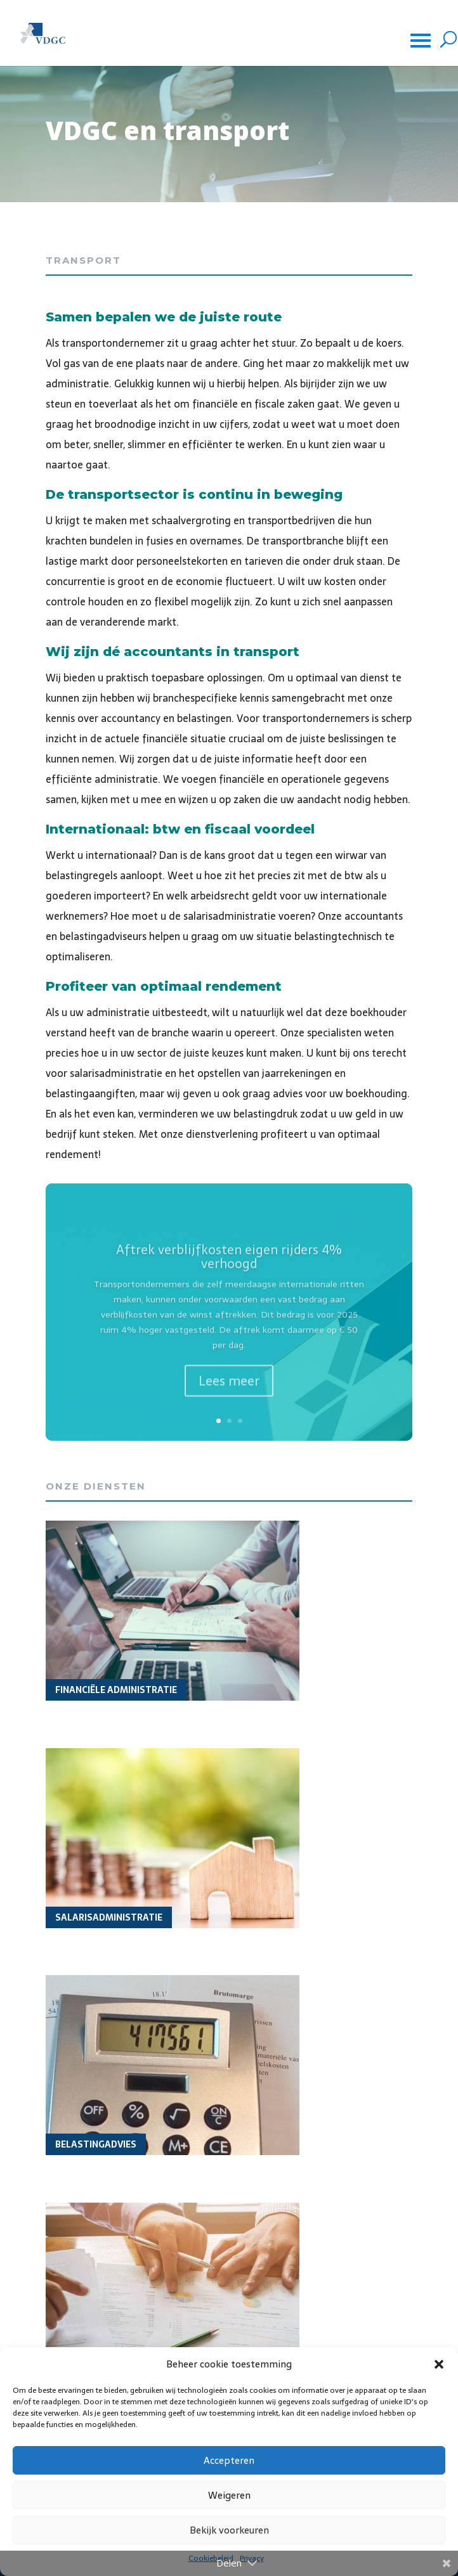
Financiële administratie (116, 1690)
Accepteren (229, 2460)
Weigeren (229, 2495)
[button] (439, 2364)
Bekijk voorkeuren (229, 2530)
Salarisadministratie (108, 1917)
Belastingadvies (95, 2144)
